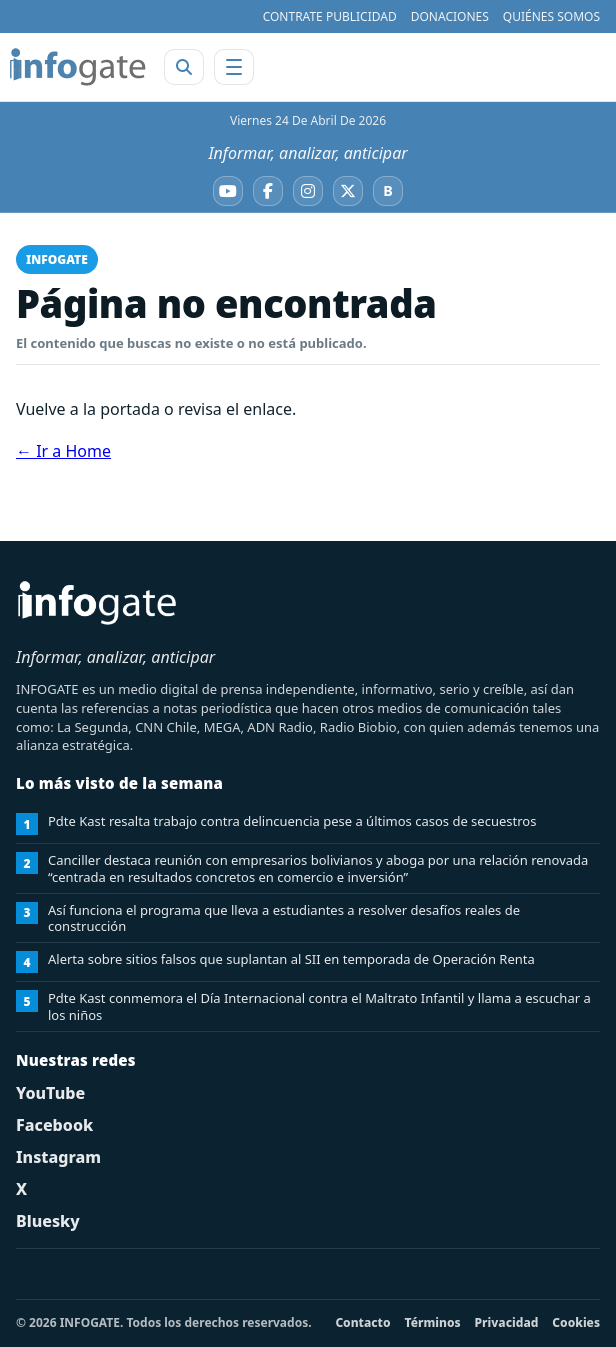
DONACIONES (450, 16)
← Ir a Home (63, 451)
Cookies (576, 1322)
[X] (348, 191)
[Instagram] (308, 191)
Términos (433, 1322)
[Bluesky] (388, 191)
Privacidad (507, 1322)
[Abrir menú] (234, 67)
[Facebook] (268, 191)
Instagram (58, 1157)
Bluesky (48, 1221)
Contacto (362, 1322)
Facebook (54, 1125)
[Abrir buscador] (184, 67)
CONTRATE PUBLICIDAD (330, 16)
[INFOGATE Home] (78, 67)
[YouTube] (228, 191)
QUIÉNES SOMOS (551, 16)
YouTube (50, 1093)
